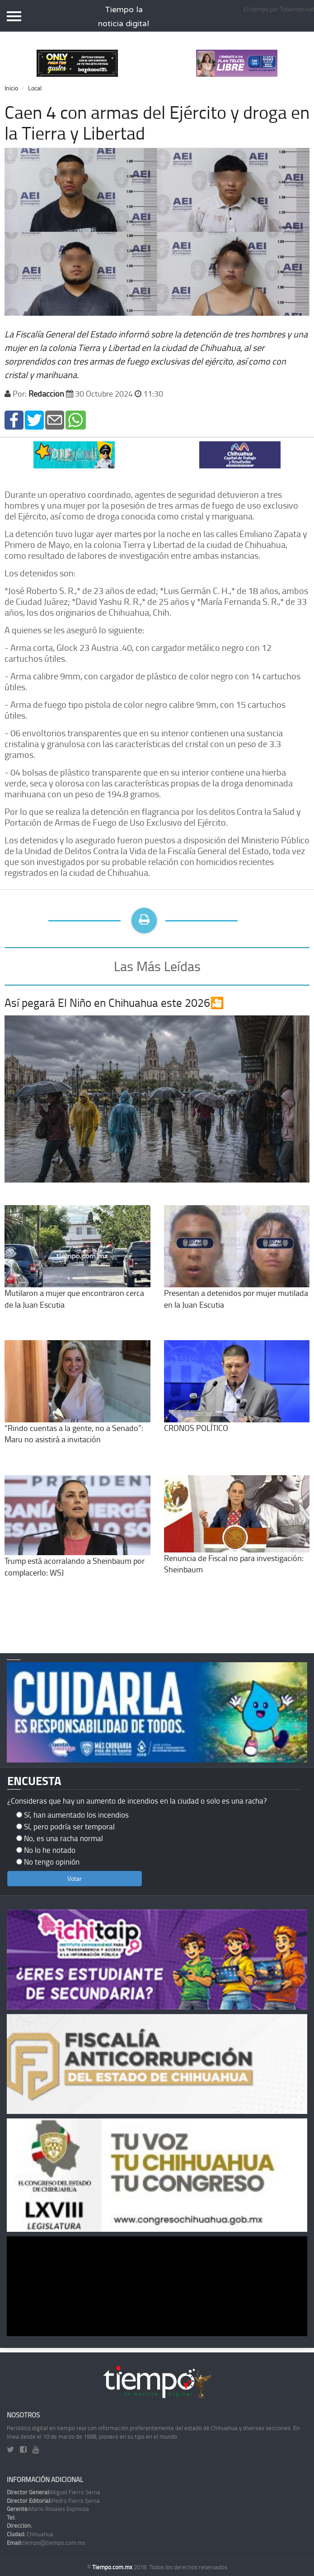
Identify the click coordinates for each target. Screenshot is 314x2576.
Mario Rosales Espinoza (48, 2509)
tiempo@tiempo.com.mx (46, 2543)
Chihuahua (30, 2534)
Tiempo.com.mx (113, 2567)
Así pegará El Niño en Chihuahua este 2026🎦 (114, 1002)
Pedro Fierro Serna (53, 2501)
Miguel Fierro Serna (53, 2492)
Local (35, 88)
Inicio (11, 88)
